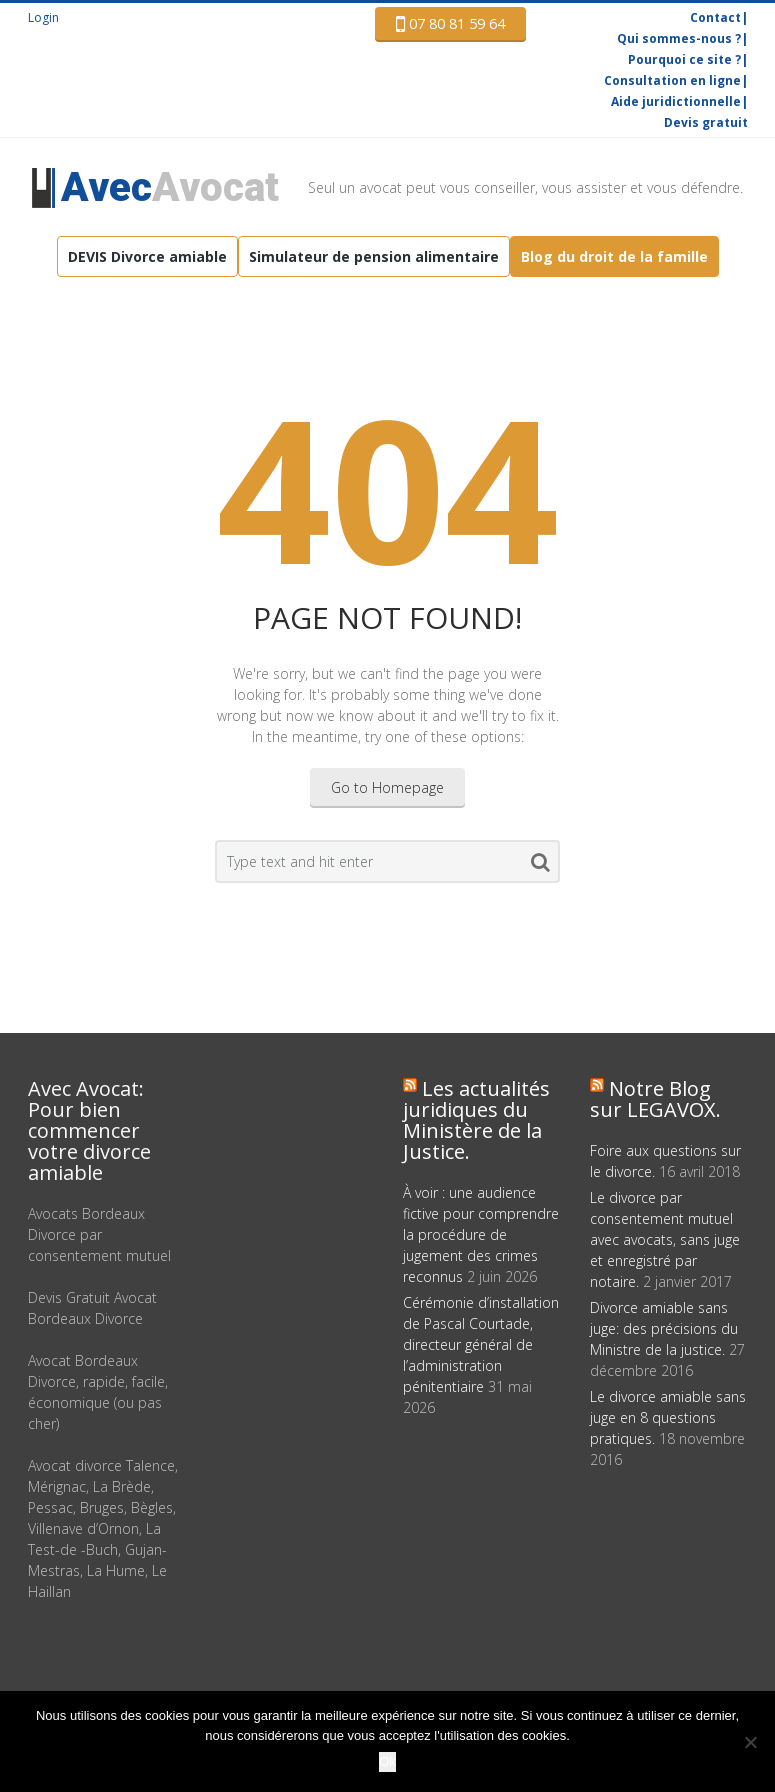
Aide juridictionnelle (676, 101)
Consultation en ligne (672, 80)
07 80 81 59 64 (450, 24)
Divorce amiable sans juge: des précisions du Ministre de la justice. (664, 1328)
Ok (387, 1761)
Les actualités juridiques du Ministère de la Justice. (476, 1120)
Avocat (170, 187)
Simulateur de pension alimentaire (374, 256)
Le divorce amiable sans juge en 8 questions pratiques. (668, 1417)
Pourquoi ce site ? (684, 59)
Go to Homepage (387, 787)
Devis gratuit (706, 122)
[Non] (750, 1742)
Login (43, 17)
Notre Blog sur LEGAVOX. (655, 1099)
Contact (715, 17)
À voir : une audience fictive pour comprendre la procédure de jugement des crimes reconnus (481, 1234)
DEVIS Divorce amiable (147, 256)
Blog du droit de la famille (614, 256)
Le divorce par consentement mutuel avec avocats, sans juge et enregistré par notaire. (665, 1239)
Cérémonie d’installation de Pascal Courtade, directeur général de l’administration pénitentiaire (481, 1344)
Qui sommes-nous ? (679, 38)
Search (540, 866)
